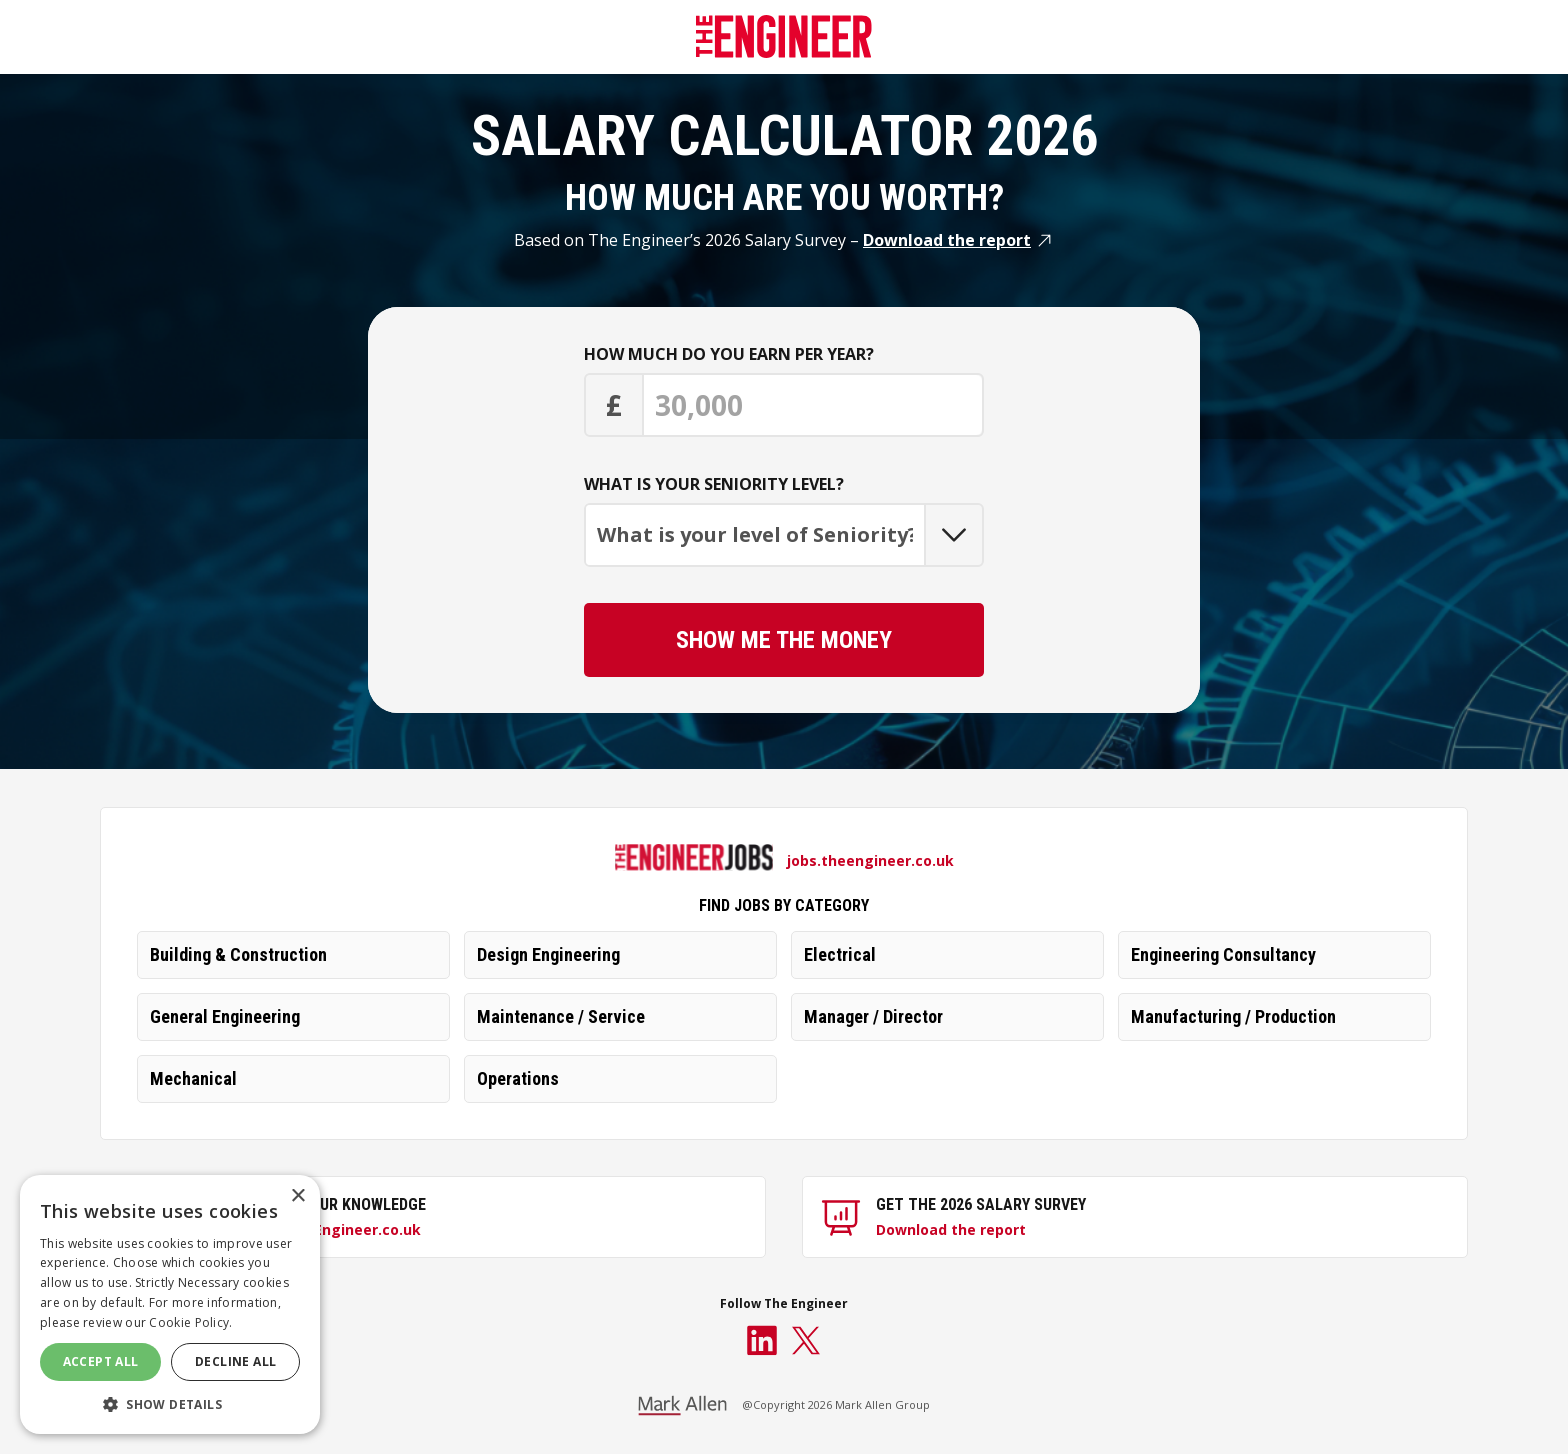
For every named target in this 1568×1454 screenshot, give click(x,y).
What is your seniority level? (714, 484)
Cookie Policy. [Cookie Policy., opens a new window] (190, 1322)
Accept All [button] (101, 1361)
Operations (518, 1078)
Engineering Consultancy (1223, 954)
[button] (170, 1404)
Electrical (840, 954)
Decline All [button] (235, 1361)
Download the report (947, 240)
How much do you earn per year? (729, 354)
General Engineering (225, 1016)
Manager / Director (873, 1016)
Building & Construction (238, 954)
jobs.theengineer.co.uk (870, 860)
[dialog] (170, 1304)
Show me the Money (784, 640)
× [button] (297, 1196)
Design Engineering (548, 954)
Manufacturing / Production (1233, 1016)
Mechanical (193, 1078)
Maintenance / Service (561, 1016)
